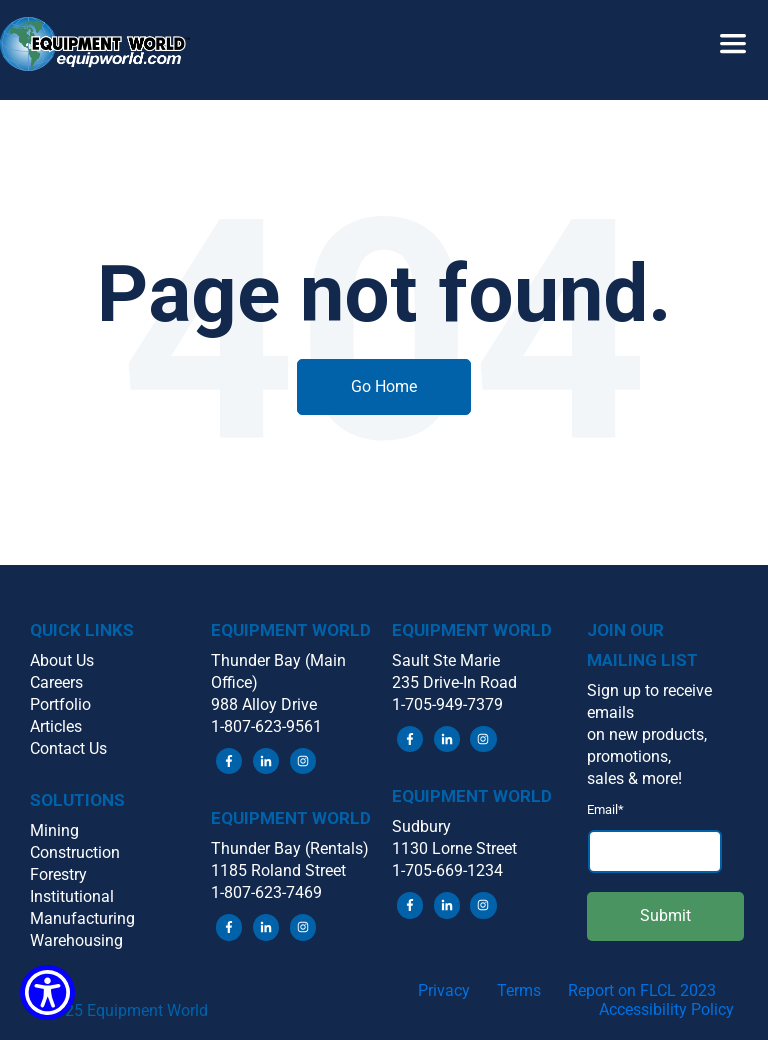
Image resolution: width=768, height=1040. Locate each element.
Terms (519, 990)
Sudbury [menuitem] (421, 826)
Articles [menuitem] (56, 726)
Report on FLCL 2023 (642, 990)
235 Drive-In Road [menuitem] (454, 682)
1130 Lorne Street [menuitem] (454, 848)
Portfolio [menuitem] (60, 704)
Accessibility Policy (666, 1009)
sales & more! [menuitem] (634, 778)
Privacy (444, 990)
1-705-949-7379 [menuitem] (447, 704)
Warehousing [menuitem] (76, 940)
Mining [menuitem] (54, 830)
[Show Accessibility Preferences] (47, 992)
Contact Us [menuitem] (68, 748)
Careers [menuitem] (56, 682)
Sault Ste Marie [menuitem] (446, 660)
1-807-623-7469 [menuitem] (266, 892)
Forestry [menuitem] (58, 874)
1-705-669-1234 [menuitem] (447, 870)
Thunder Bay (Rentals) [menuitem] (290, 848)
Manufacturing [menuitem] (82, 918)
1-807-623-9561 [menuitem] (266, 726)
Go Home (384, 386)
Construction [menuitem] (75, 852)
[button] (384, 26)
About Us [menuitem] (62, 660)
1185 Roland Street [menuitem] (278, 870)
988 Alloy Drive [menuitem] (264, 704)
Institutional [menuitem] (72, 896)
